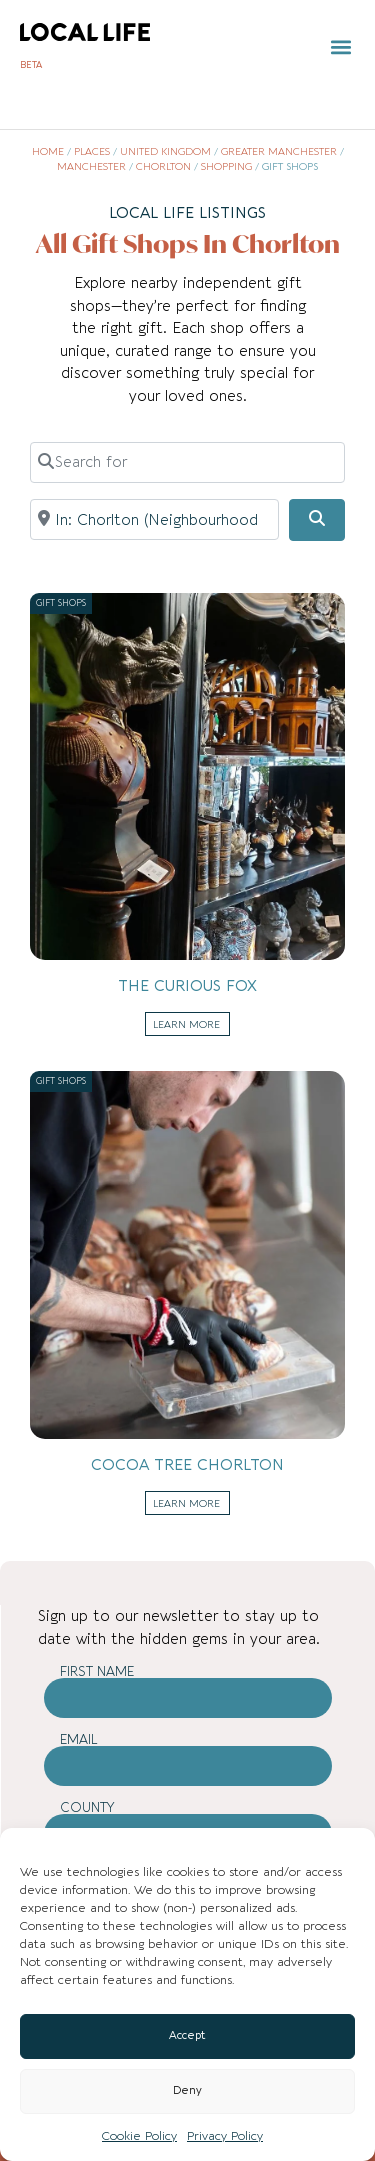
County (87, 1807)
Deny (187, 2090)
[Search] (317, 520)
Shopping (226, 167)
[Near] (154, 519)
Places (92, 152)
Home (48, 152)
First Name (97, 1671)
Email (79, 1739)
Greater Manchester (279, 152)
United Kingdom (165, 152)
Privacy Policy (225, 2136)
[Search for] (187, 462)
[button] (341, 47)
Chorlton (163, 167)
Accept (187, 2035)
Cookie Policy (139, 2136)
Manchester (91, 167)
